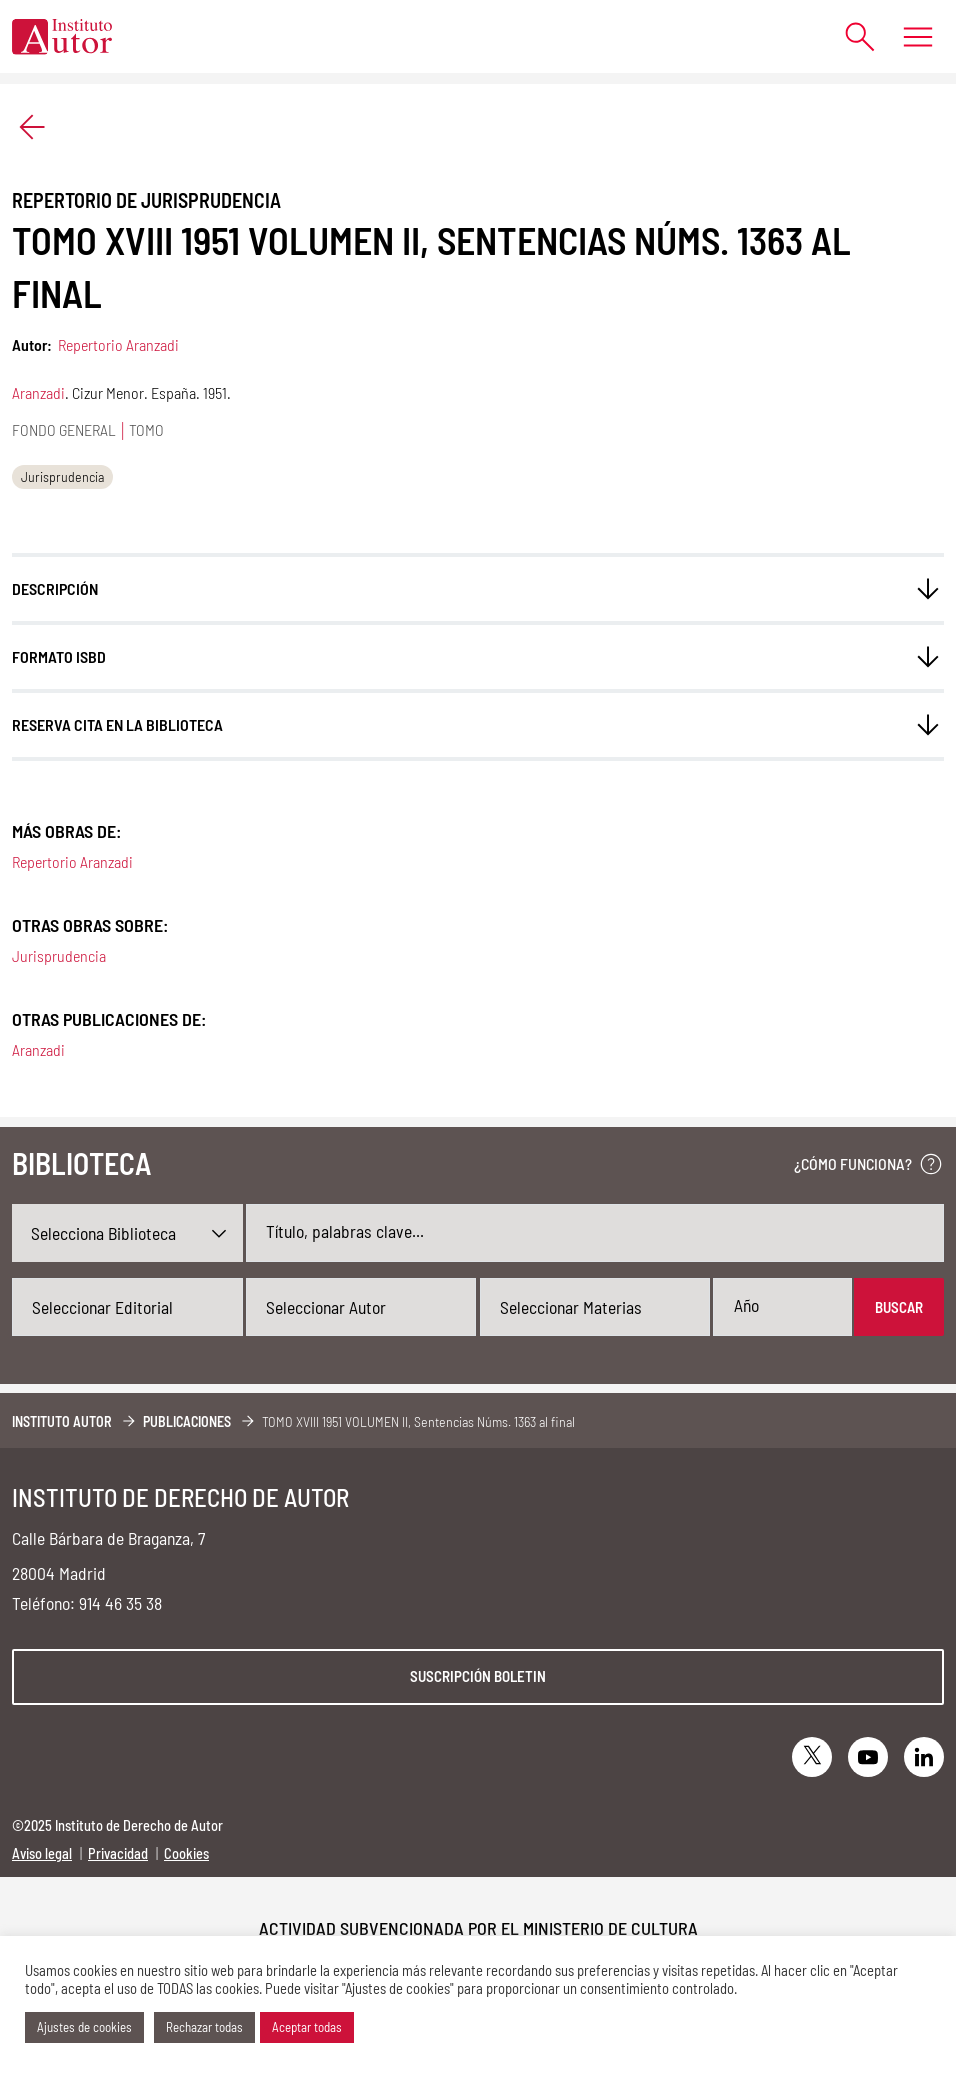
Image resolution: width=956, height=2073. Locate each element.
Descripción (55, 588)
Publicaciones (187, 1421)
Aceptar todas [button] (307, 2027)
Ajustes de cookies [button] (84, 2027)
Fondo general (64, 429)
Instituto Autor (62, 1421)
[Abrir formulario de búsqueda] (850, 36)
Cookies (186, 1853)
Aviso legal (42, 1853)
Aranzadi (38, 392)
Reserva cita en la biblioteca (117, 724)
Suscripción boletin (478, 1676)
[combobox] (127, 1307)
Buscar (899, 1307)
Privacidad (118, 1853)
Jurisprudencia (62, 476)
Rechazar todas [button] (204, 2027)
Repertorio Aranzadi (118, 344)
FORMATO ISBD (59, 656)
